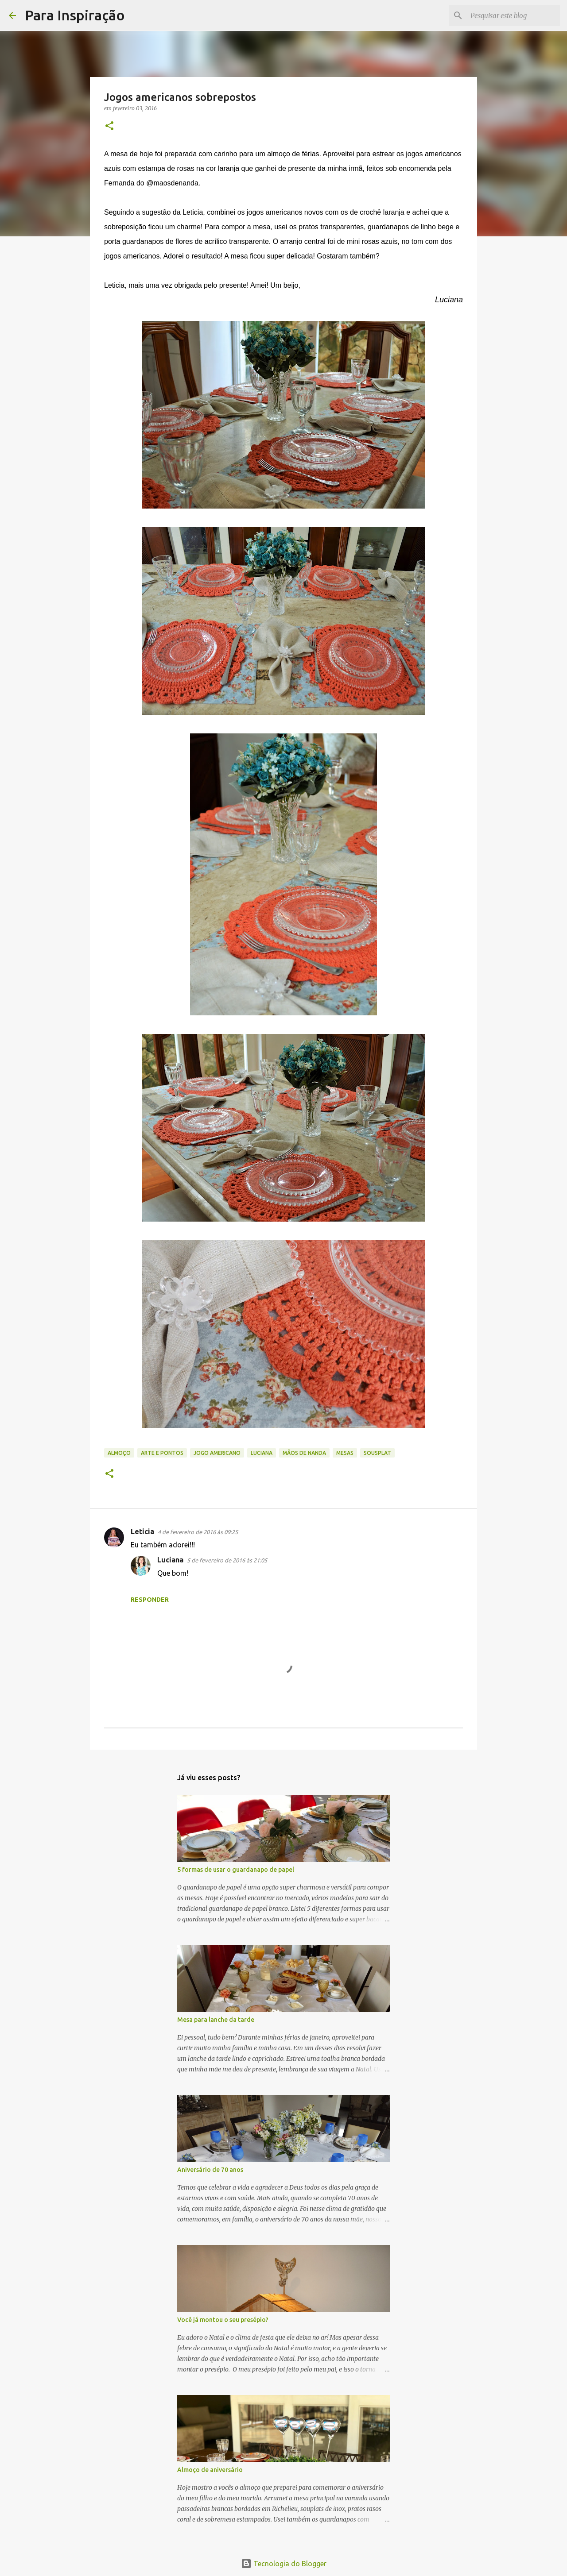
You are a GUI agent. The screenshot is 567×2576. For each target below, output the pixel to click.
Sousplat (377, 1453)
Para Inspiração (75, 15)
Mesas (344, 1453)
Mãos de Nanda (304, 1453)
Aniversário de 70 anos (210, 2169)
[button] (109, 126)
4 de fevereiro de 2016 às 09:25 (198, 1532)
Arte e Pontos (162, 1453)
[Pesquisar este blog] (513, 15)
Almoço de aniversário (210, 2469)
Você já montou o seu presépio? (222, 2319)
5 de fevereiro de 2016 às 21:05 (227, 1560)
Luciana (261, 1453)
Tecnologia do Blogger (283, 2564)
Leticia (142, 1531)
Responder (150, 1599)
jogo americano (217, 1453)
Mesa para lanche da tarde (215, 2019)
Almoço (119, 1453)
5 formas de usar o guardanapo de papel (235, 1869)
